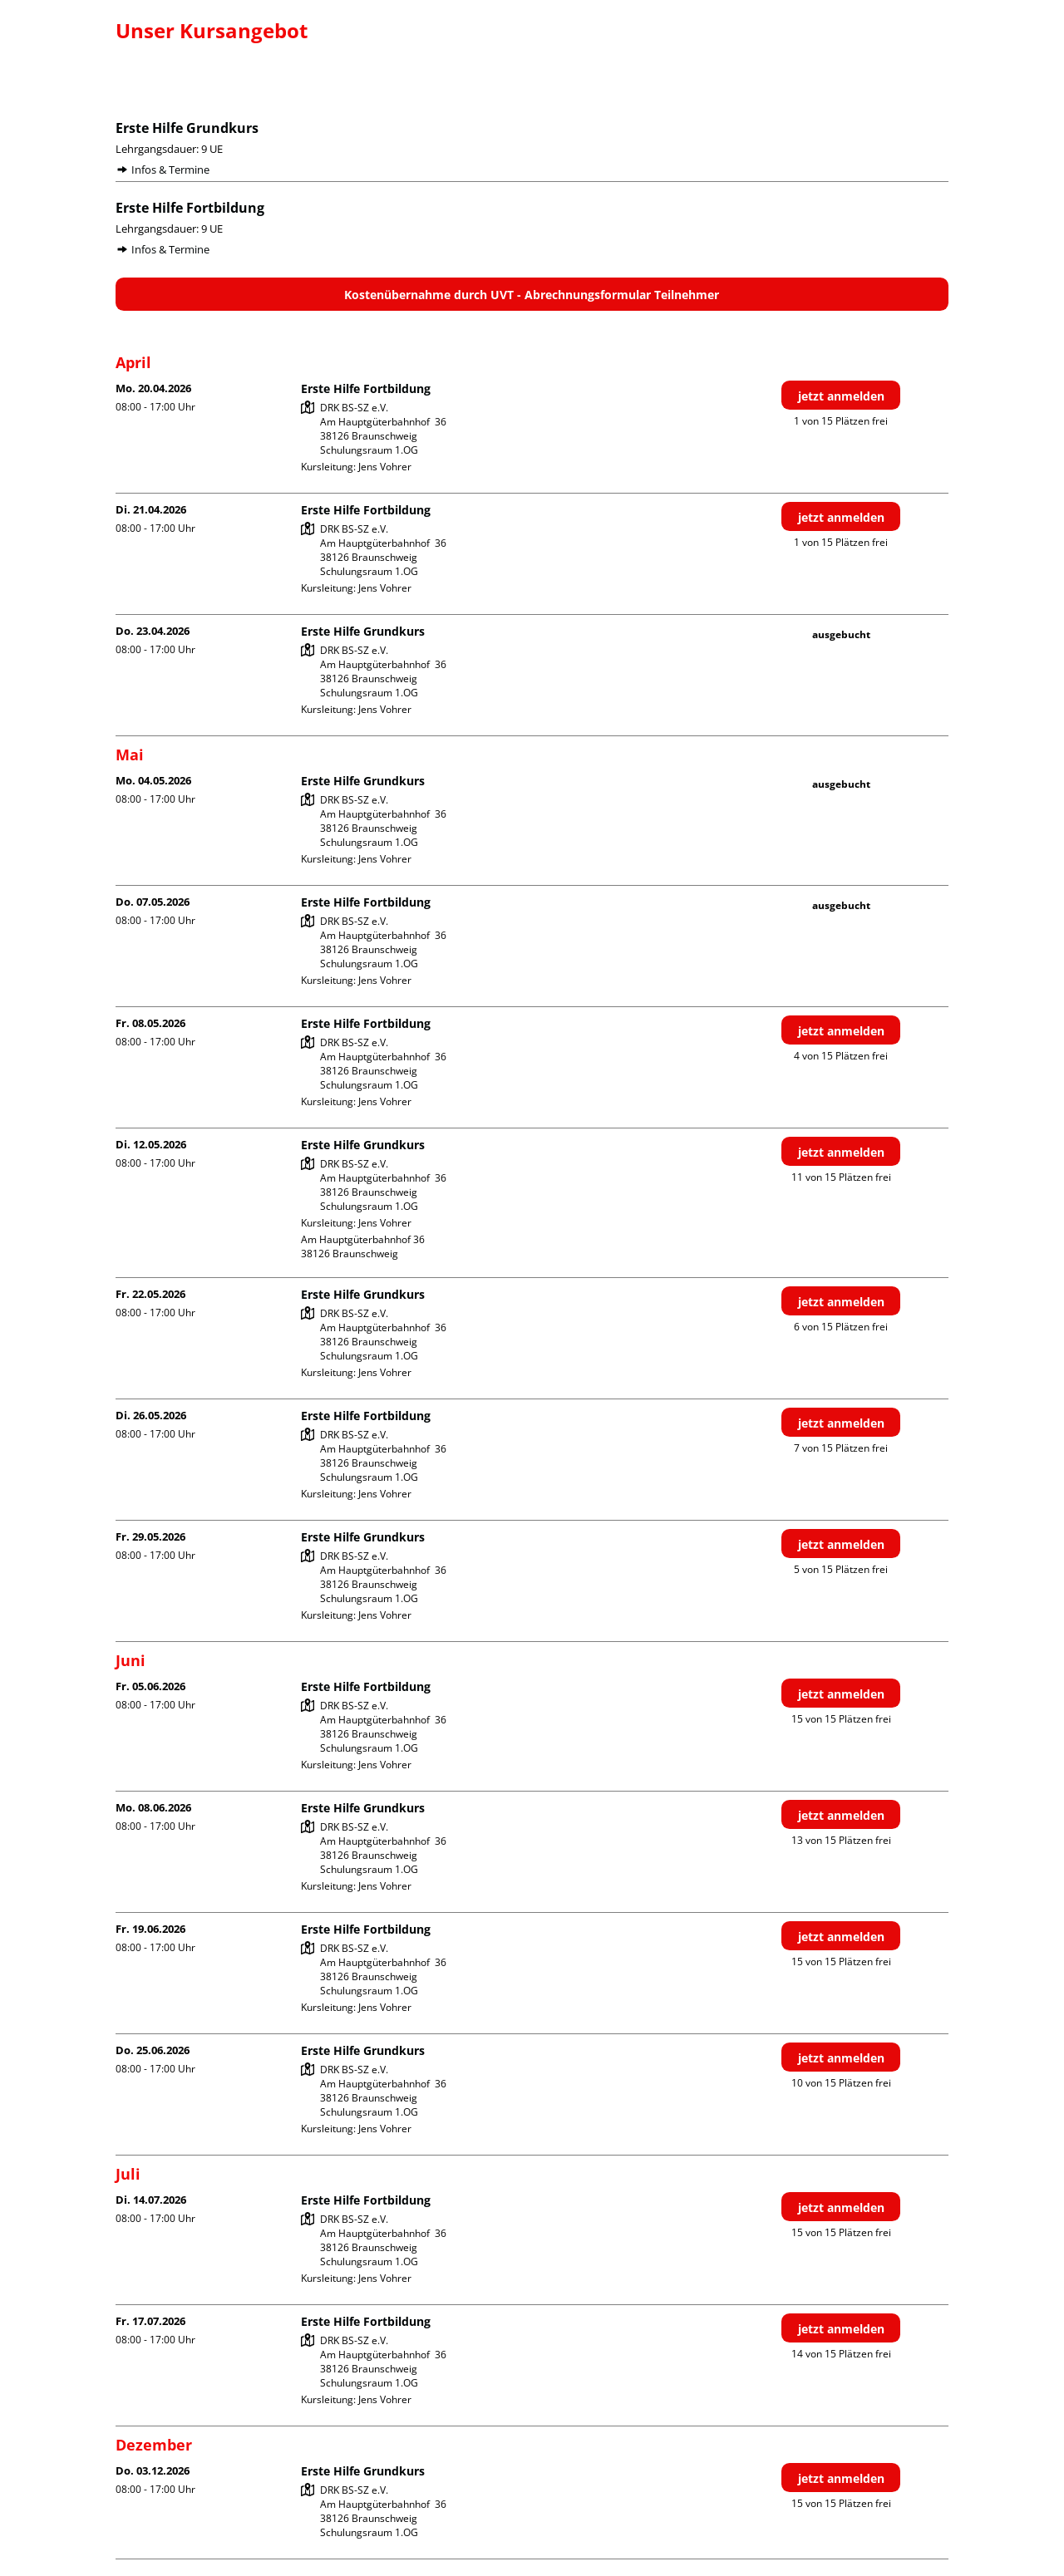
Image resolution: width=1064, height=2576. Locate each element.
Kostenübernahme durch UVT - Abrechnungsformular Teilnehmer (531, 294)
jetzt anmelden (841, 396)
